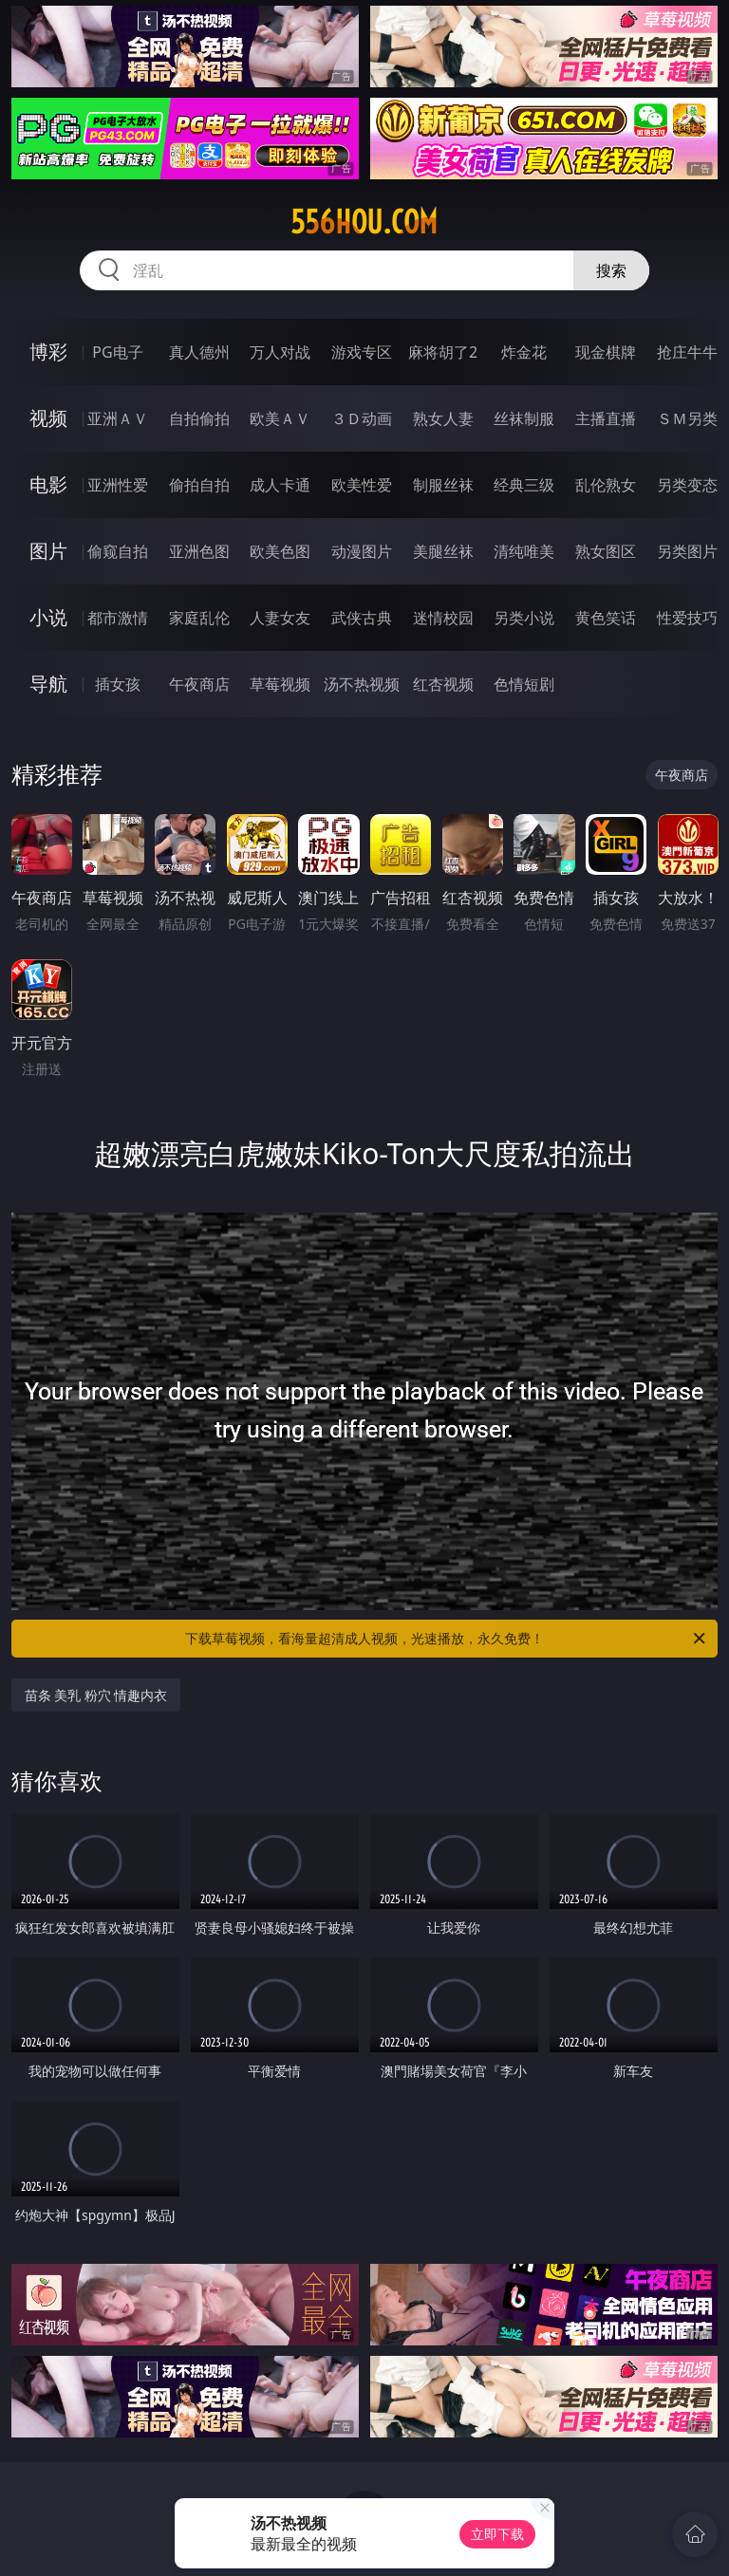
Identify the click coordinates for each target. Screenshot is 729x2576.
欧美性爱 (361, 484)
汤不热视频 (362, 684)
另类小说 (524, 617)
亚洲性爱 (117, 484)
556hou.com (364, 222)
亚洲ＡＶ (117, 418)
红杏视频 (443, 684)
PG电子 (117, 352)
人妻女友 (280, 617)
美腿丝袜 (443, 551)
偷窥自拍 (117, 551)
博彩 (48, 351)
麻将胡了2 (442, 352)
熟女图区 (605, 551)
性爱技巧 (687, 617)
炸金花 (524, 352)
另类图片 (687, 551)
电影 (48, 484)
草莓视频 (280, 684)
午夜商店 (199, 684)
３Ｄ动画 (361, 418)
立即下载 (497, 2534)
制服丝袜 (443, 484)
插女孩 (117, 684)
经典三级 (524, 484)
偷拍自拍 (199, 484)
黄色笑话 (605, 617)
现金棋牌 (605, 352)
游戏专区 (361, 352)
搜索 (611, 270)
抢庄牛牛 (687, 352)
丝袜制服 (524, 418)
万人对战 (280, 352)
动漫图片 (361, 551)
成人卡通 (280, 484)
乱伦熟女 (605, 484)
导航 (48, 683)
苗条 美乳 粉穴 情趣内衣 (96, 1695)
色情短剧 (524, 684)
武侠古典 (361, 617)
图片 (48, 551)
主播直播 (605, 418)
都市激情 (117, 617)
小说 (48, 617)
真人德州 (199, 352)
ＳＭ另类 (687, 418)
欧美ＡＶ (280, 418)
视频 (48, 418)
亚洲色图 (199, 551)
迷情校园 (443, 617)
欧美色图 (280, 551)
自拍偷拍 (199, 418)
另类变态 (687, 484)
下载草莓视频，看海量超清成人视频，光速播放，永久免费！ (446, 1638)
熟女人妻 (443, 418)
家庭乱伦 (199, 617)
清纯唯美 (524, 551)
